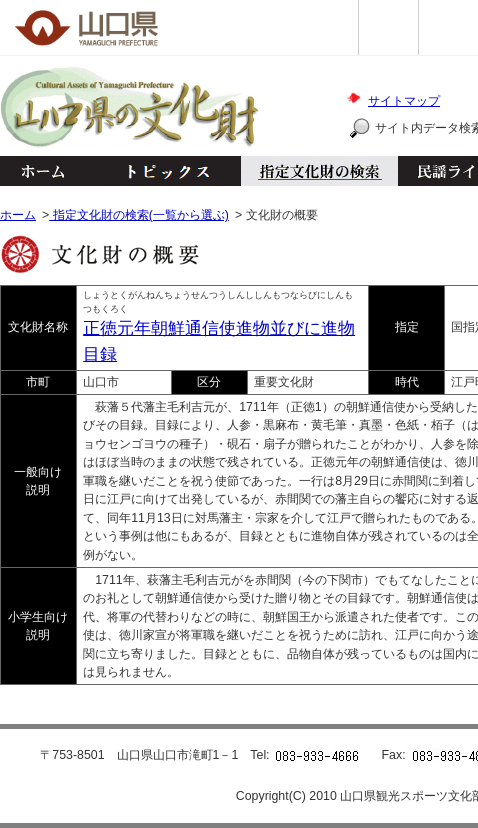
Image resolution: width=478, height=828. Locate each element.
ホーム (42, 171)
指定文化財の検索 (319, 171)
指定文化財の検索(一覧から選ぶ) (139, 215)
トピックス (162, 171)
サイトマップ (404, 101)
